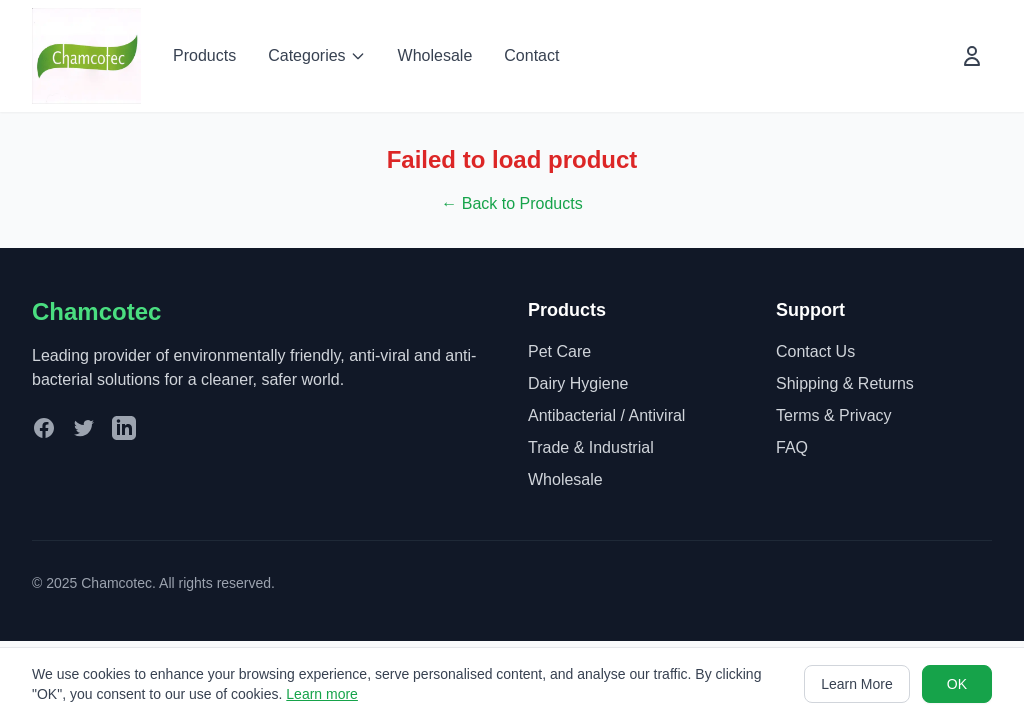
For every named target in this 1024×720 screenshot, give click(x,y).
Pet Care (559, 351)
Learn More (857, 684)
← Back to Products (511, 203)
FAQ (792, 447)
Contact (531, 55)
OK (957, 684)
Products (204, 55)
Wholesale (435, 55)
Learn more (322, 694)
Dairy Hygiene (578, 383)
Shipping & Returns (845, 383)
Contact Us (815, 351)
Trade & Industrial (591, 447)
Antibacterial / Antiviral (606, 415)
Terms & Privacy (834, 415)
